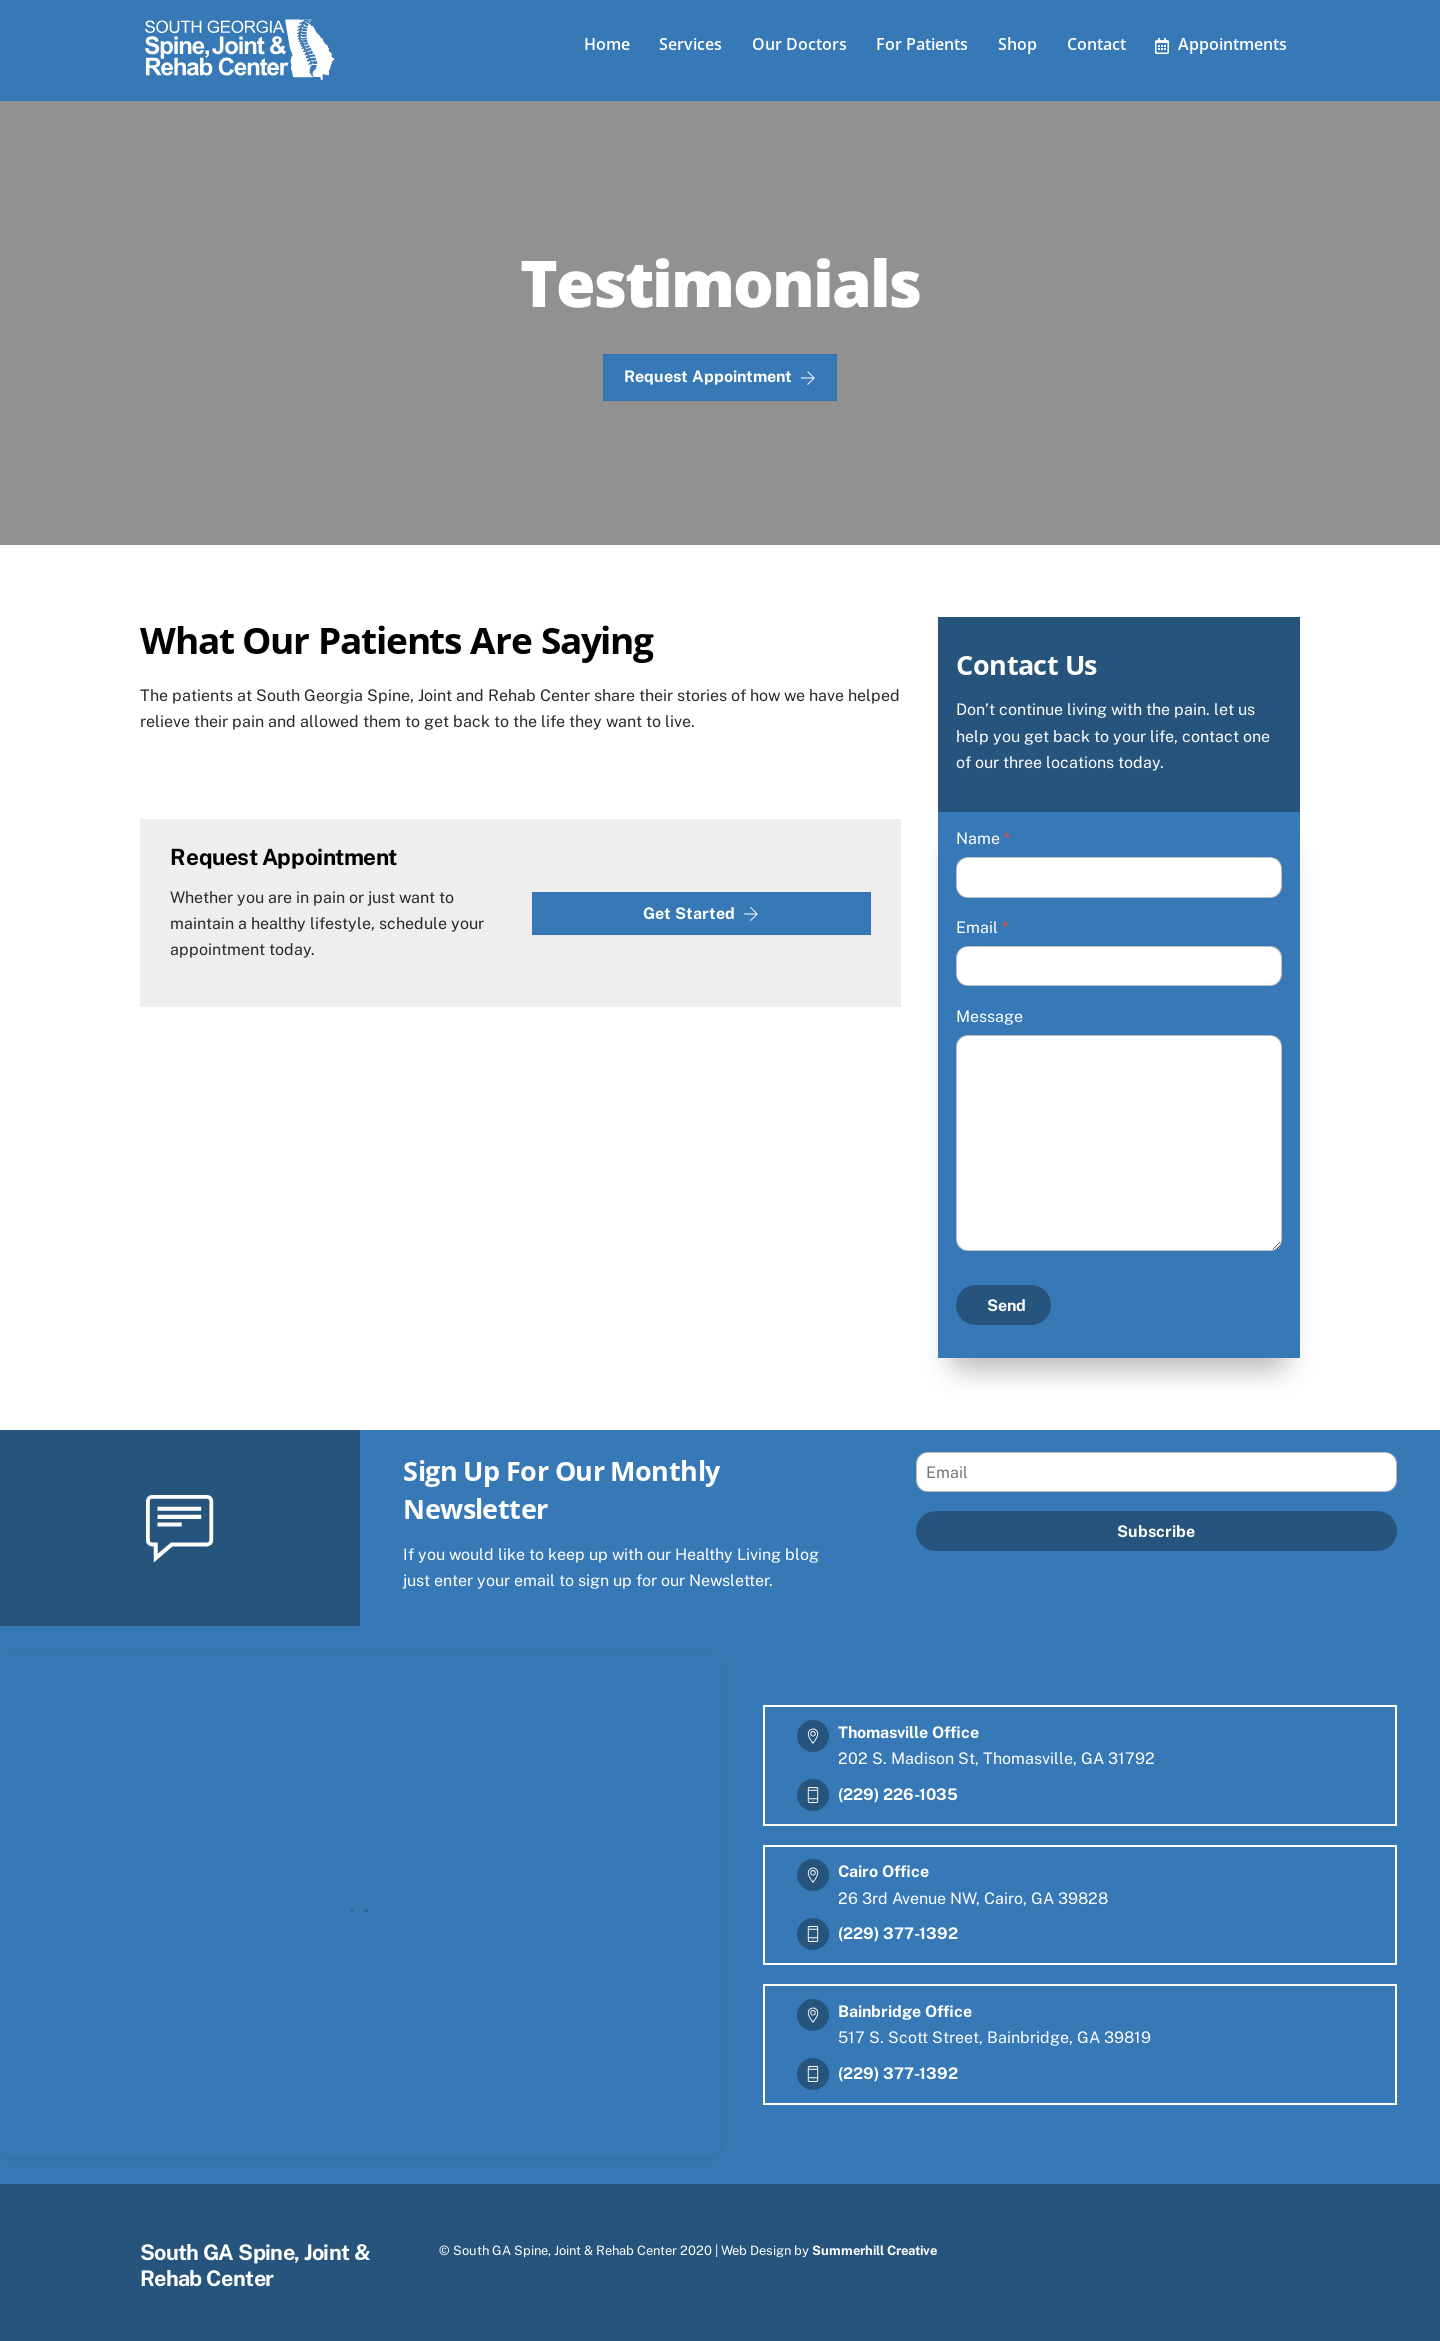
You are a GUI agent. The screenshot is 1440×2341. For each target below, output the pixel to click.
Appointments (1221, 44)
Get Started (701, 914)
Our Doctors (799, 44)
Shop (1017, 44)
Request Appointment (720, 377)
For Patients (922, 44)
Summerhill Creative (874, 2250)
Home (607, 44)
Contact (1096, 44)
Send (1006, 1305)
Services (690, 44)
